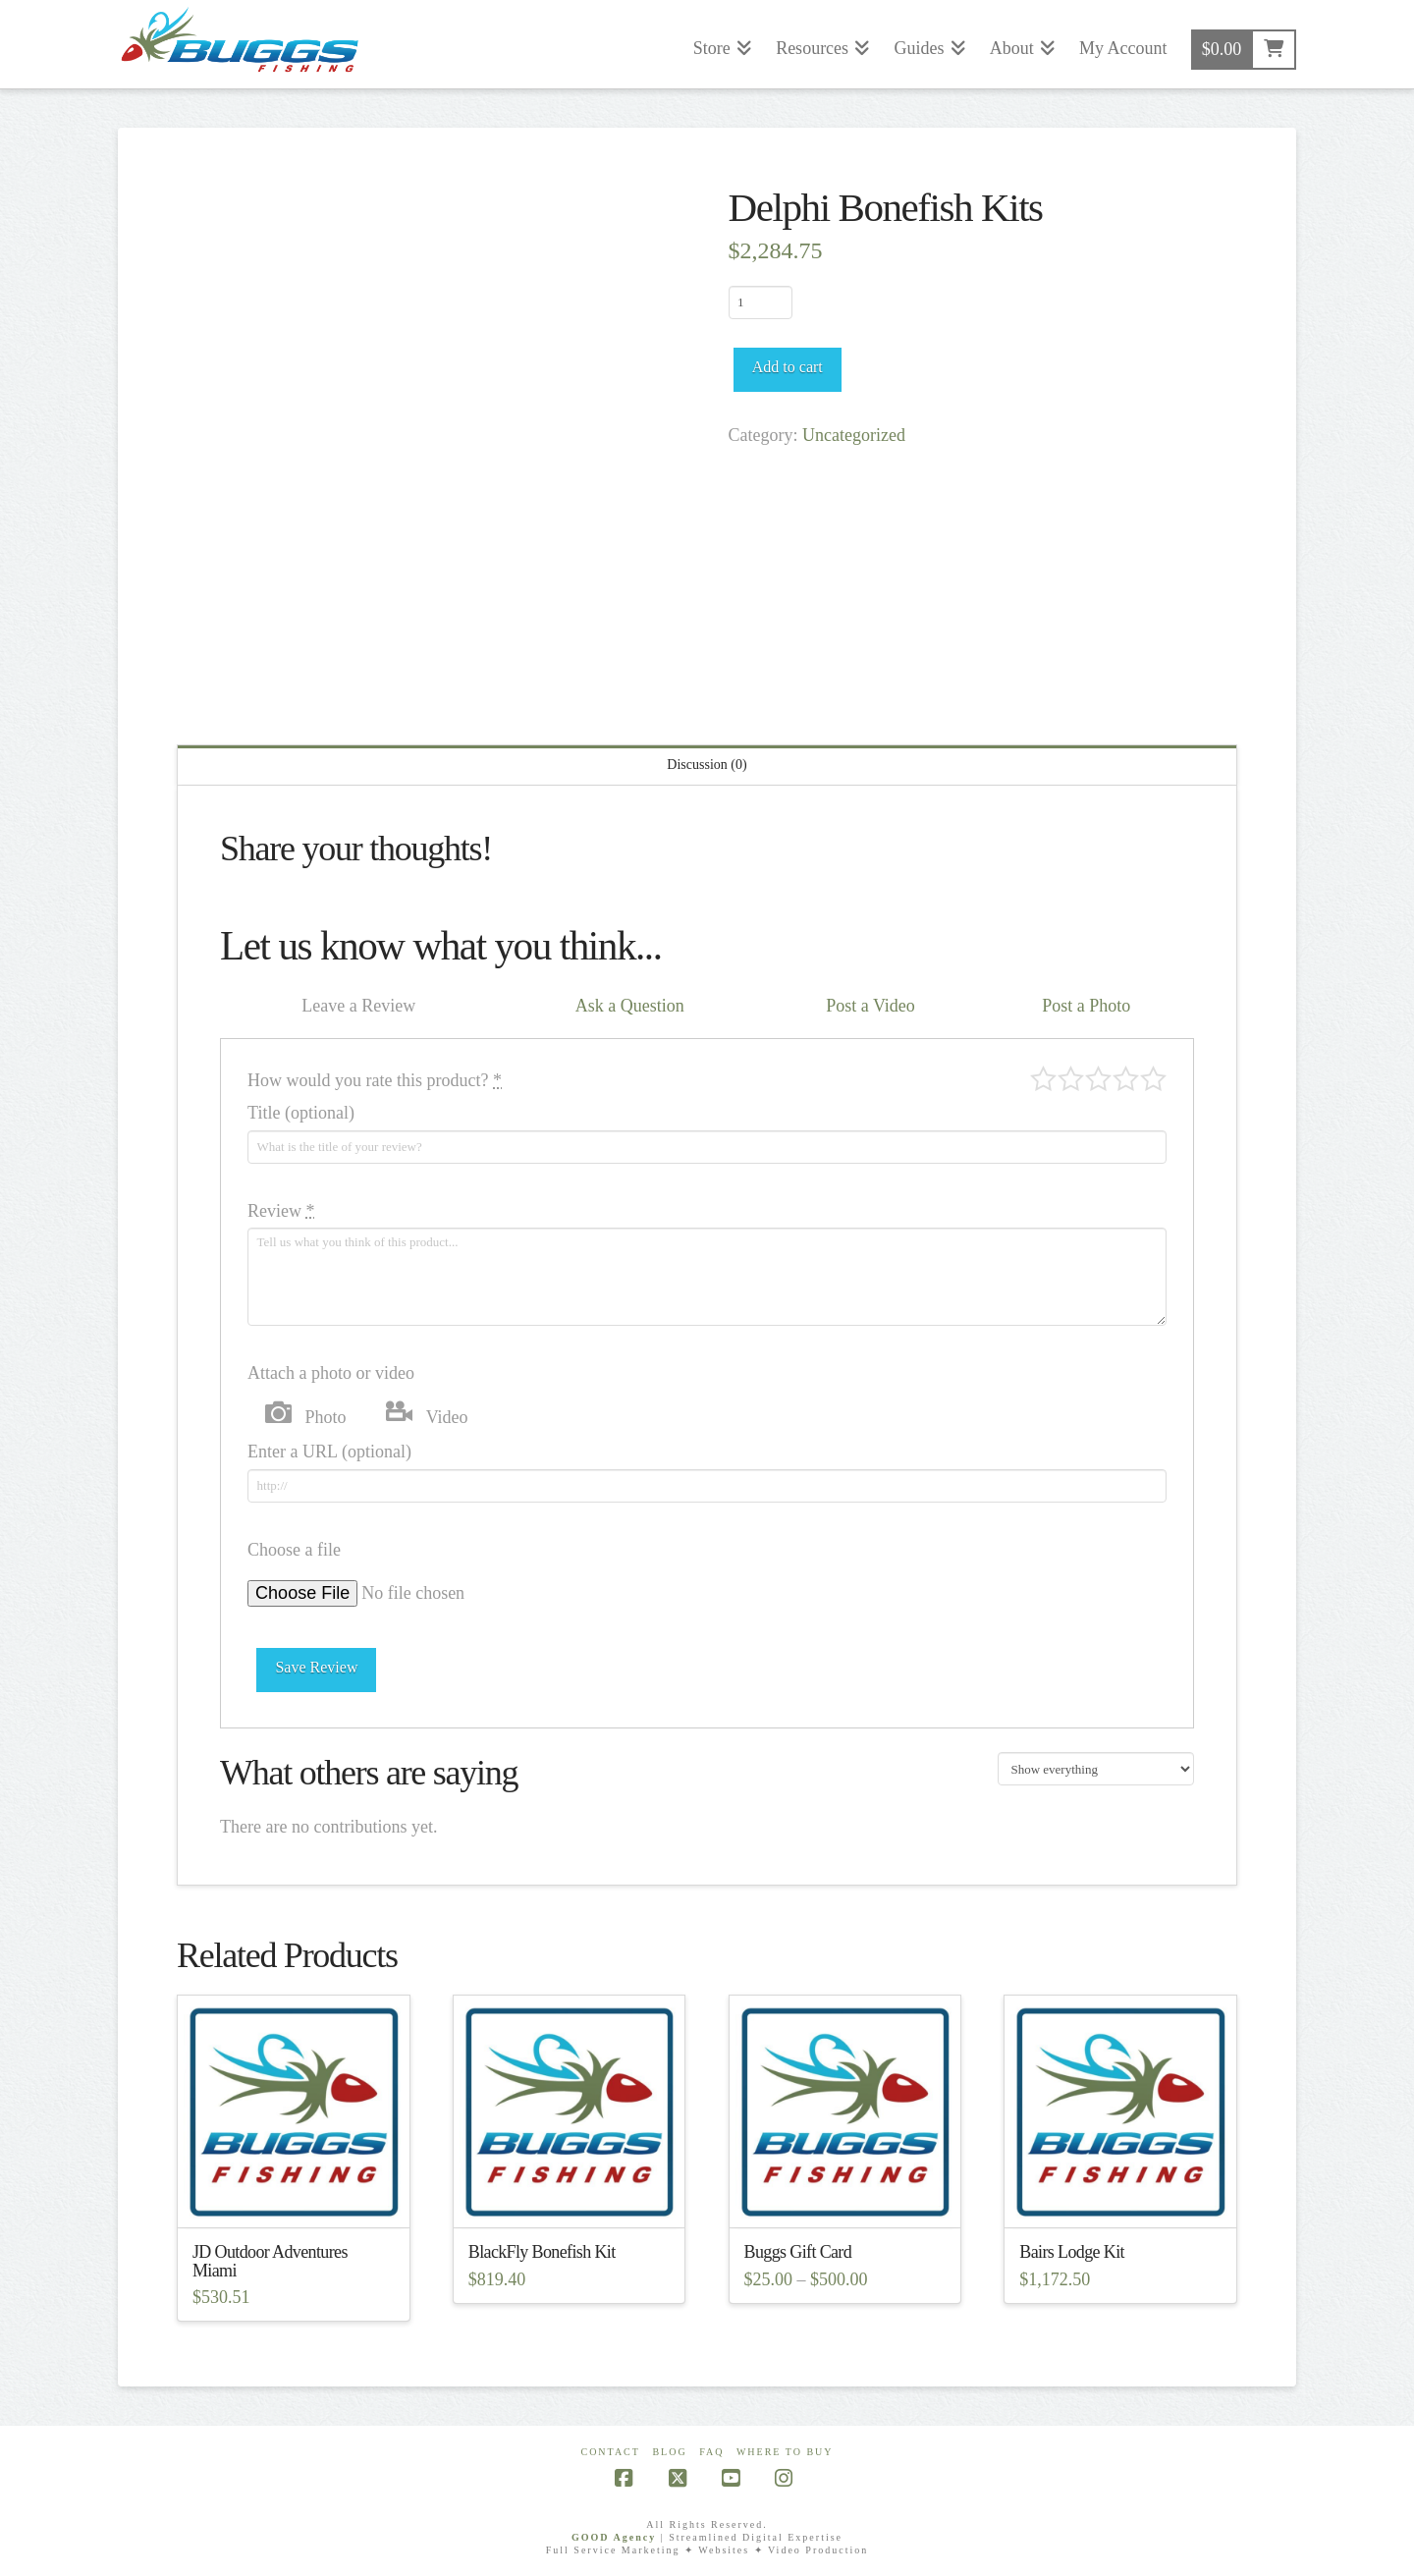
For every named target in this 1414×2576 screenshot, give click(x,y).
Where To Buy (785, 2451)
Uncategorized (853, 435)
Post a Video (870, 1005)
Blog (669, 2451)
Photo (326, 1417)
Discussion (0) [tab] (706, 764)
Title (300, 1113)
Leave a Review (358, 1005)
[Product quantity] (760, 302)
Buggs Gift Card (798, 2252)
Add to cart (787, 366)
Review (280, 1211)
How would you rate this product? (374, 1080)
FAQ (711, 2451)
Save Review (316, 1667)
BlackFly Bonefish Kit (542, 2252)
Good (1126, 1079)
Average (1098, 1079)
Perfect (1153, 1079)
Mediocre (1071, 1079)
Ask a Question (629, 1005)
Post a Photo (1086, 1005)
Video (447, 1417)
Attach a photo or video (330, 1373)
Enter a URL (329, 1451)
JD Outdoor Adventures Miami (270, 2261)
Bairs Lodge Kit (1071, 2252)
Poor (1043, 1079)
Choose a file (294, 1550)
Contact (609, 2451)
